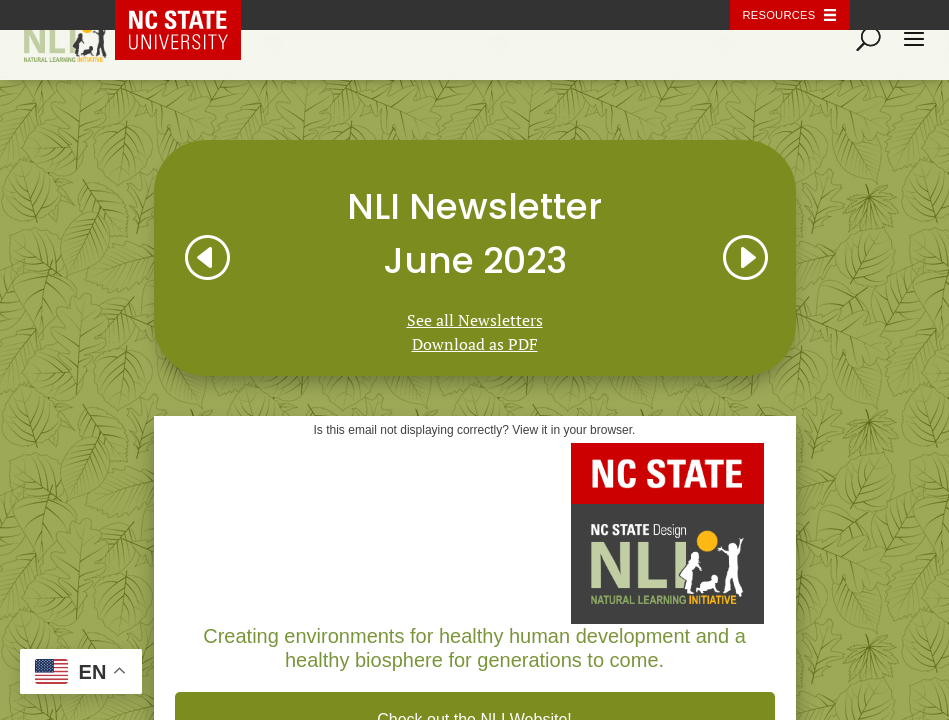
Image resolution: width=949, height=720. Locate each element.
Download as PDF (475, 344)
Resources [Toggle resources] (779, 15)
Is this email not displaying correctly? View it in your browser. (475, 430)
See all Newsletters (475, 320)
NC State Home (192, 15)
